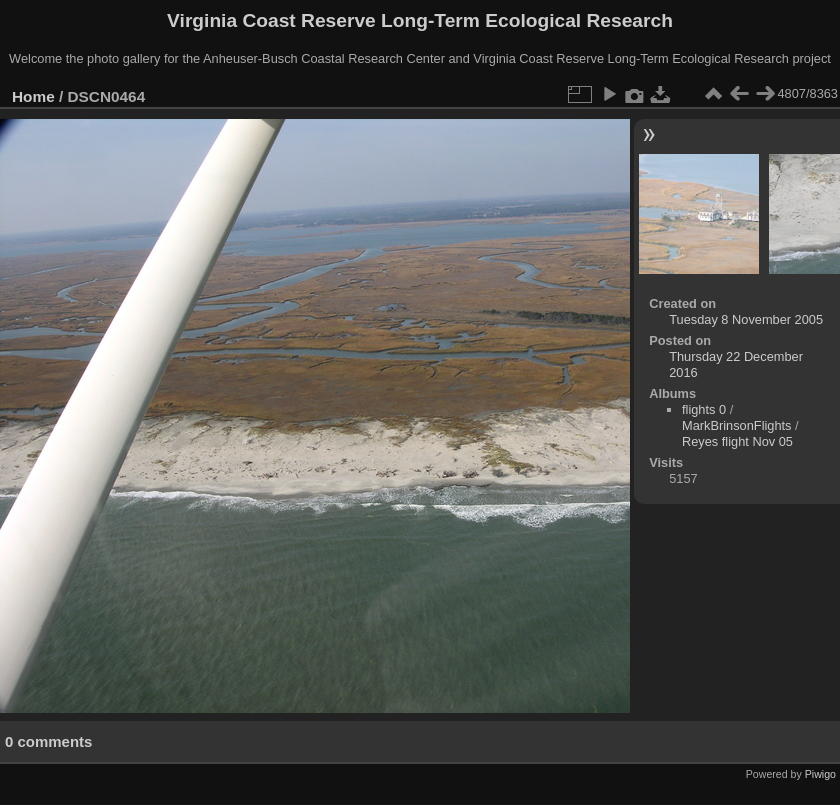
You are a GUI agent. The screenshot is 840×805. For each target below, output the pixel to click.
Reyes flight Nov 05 (737, 441)
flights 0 (704, 409)
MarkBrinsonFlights (737, 425)
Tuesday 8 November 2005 (746, 319)
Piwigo (820, 774)
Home (33, 96)
